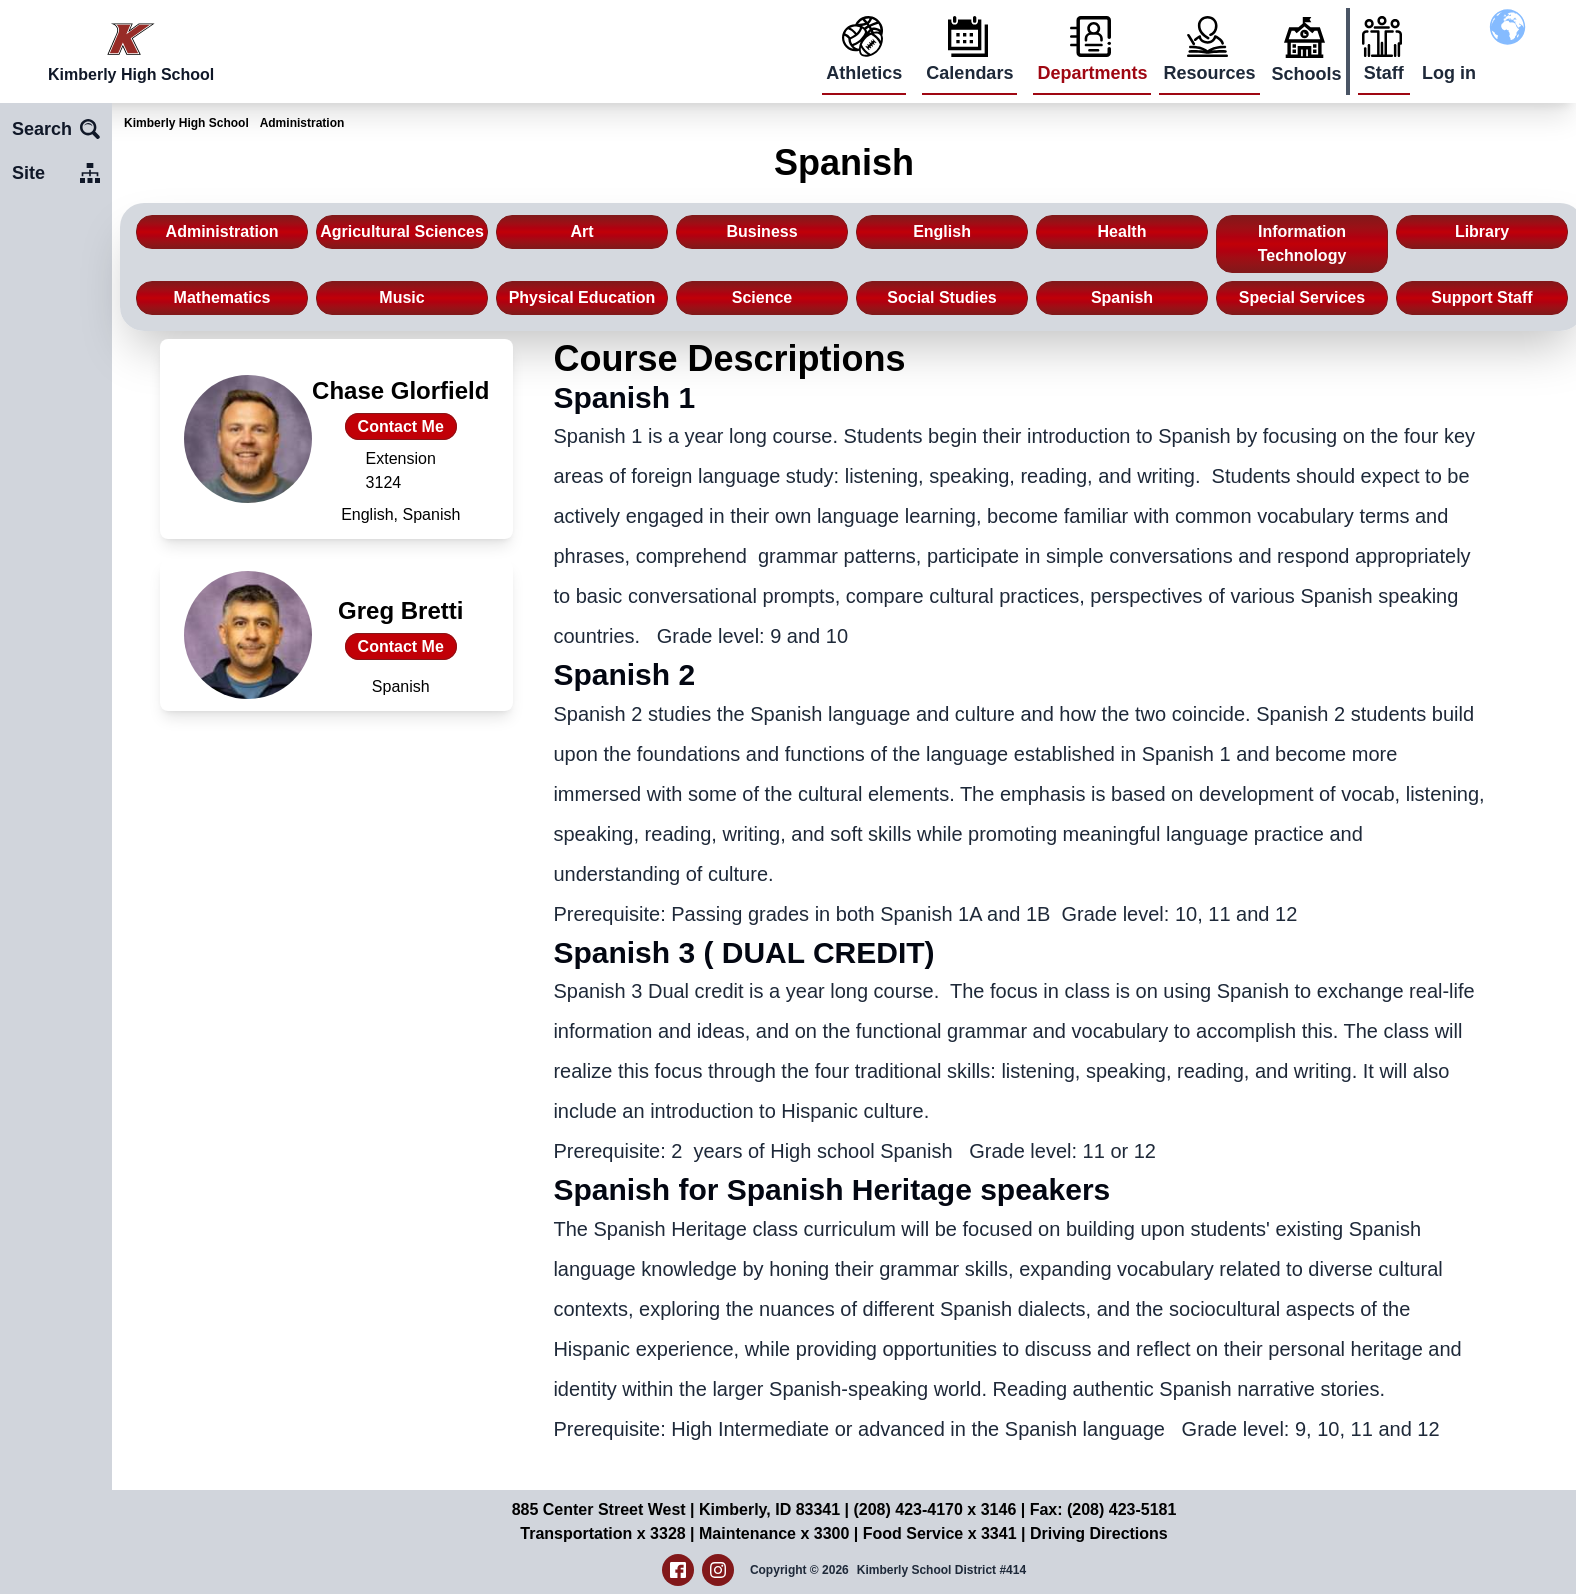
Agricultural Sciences (402, 231)
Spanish (1122, 297)
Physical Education (582, 297)
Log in (1449, 73)
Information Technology (1302, 243)
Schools (1307, 74)
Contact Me (401, 426)
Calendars (969, 73)
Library (1482, 231)
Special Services (1302, 297)
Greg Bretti (400, 610)
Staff (1384, 73)
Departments (1092, 73)
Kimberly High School (186, 123)
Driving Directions (1099, 1533)
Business (761, 231)
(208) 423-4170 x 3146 (934, 1509)
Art (581, 231)
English (942, 231)
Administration (302, 123)
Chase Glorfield (400, 390)
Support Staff (1481, 297)
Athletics (864, 73)
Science (762, 297)
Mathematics (222, 297)
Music (401, 297)
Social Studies (941, 297)
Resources (1209, 73)
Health (1122, 231)
